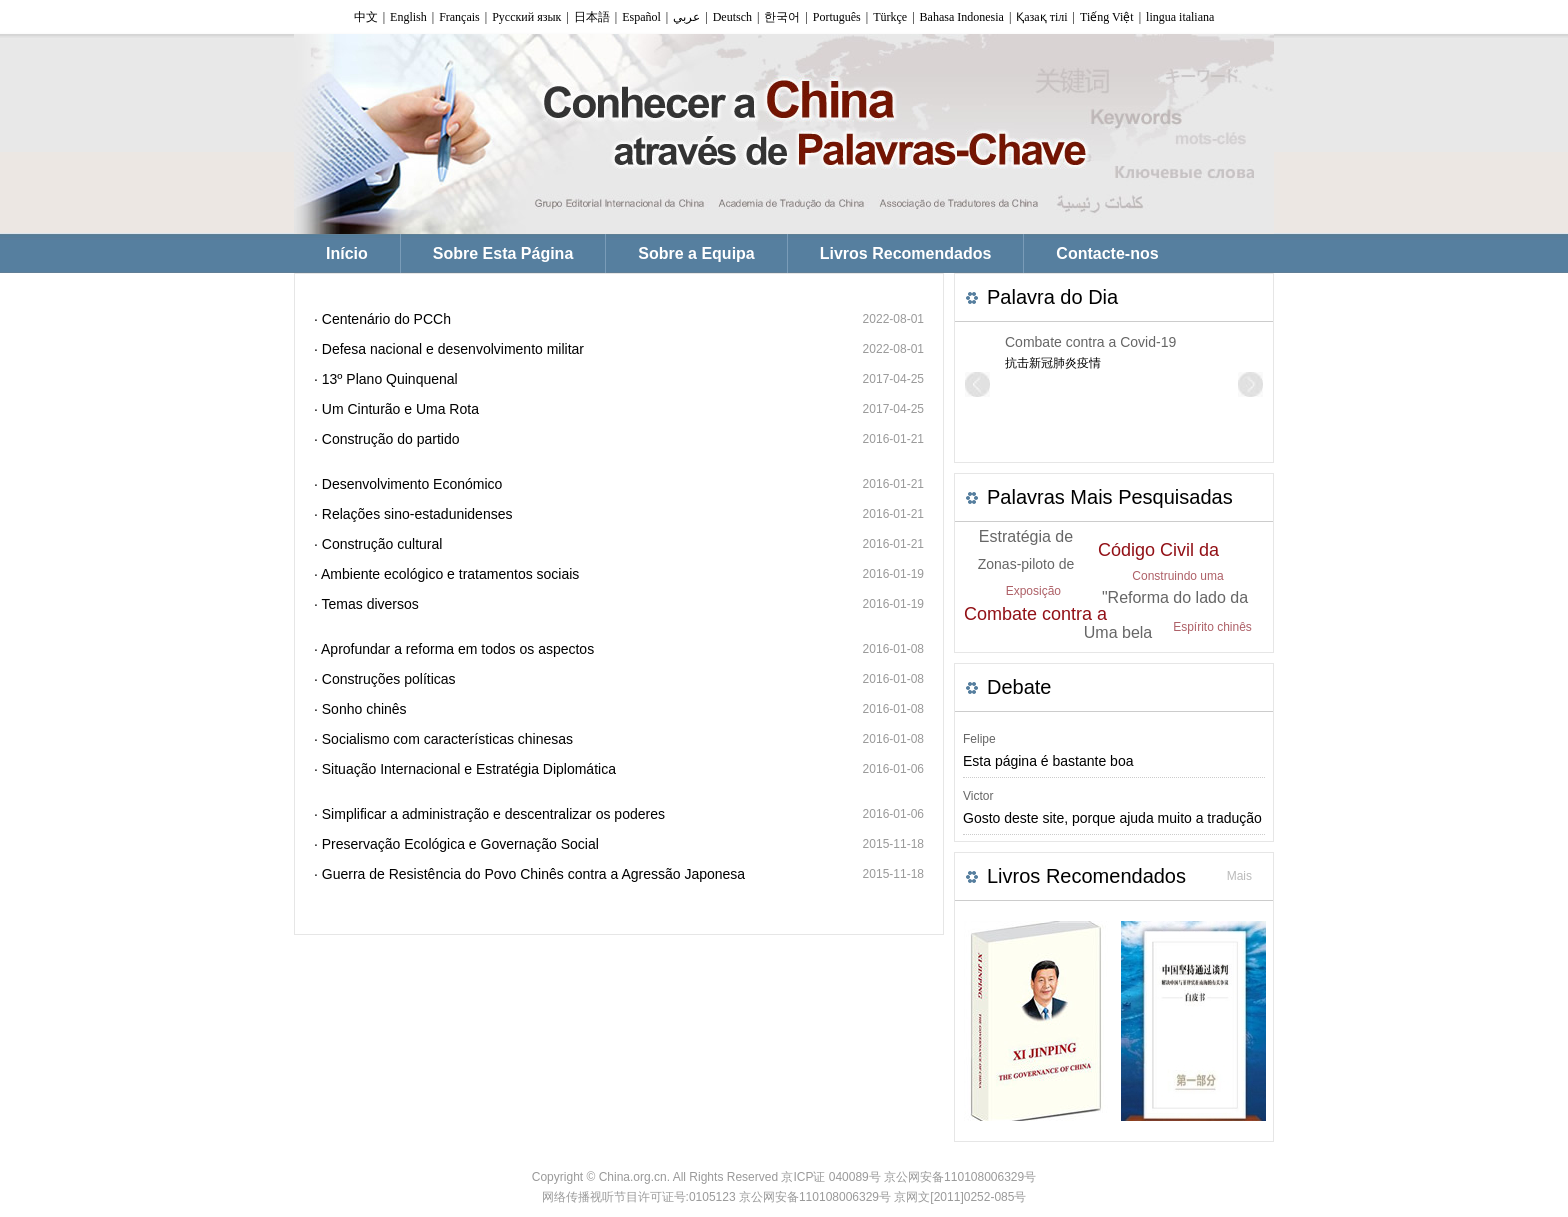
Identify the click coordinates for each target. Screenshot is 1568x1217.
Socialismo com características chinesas (447, 739)
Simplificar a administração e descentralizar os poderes (493, 814)
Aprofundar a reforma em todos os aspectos (457, 649)
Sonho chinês (364, 709)
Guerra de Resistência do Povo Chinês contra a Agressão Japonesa (533, 874)
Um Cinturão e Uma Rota (400, 409)
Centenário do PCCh (386, 319)
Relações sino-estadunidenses (417, 514)
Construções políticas (389, 679)
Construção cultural (382, 544)
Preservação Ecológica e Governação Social (460, 844)
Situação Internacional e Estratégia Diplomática (469, 769)
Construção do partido (391, 439)
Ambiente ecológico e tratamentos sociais (450, 574)
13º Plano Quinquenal (390, 379)
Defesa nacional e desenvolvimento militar (453, 349)
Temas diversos (370, 604)
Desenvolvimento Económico (412, 484)
